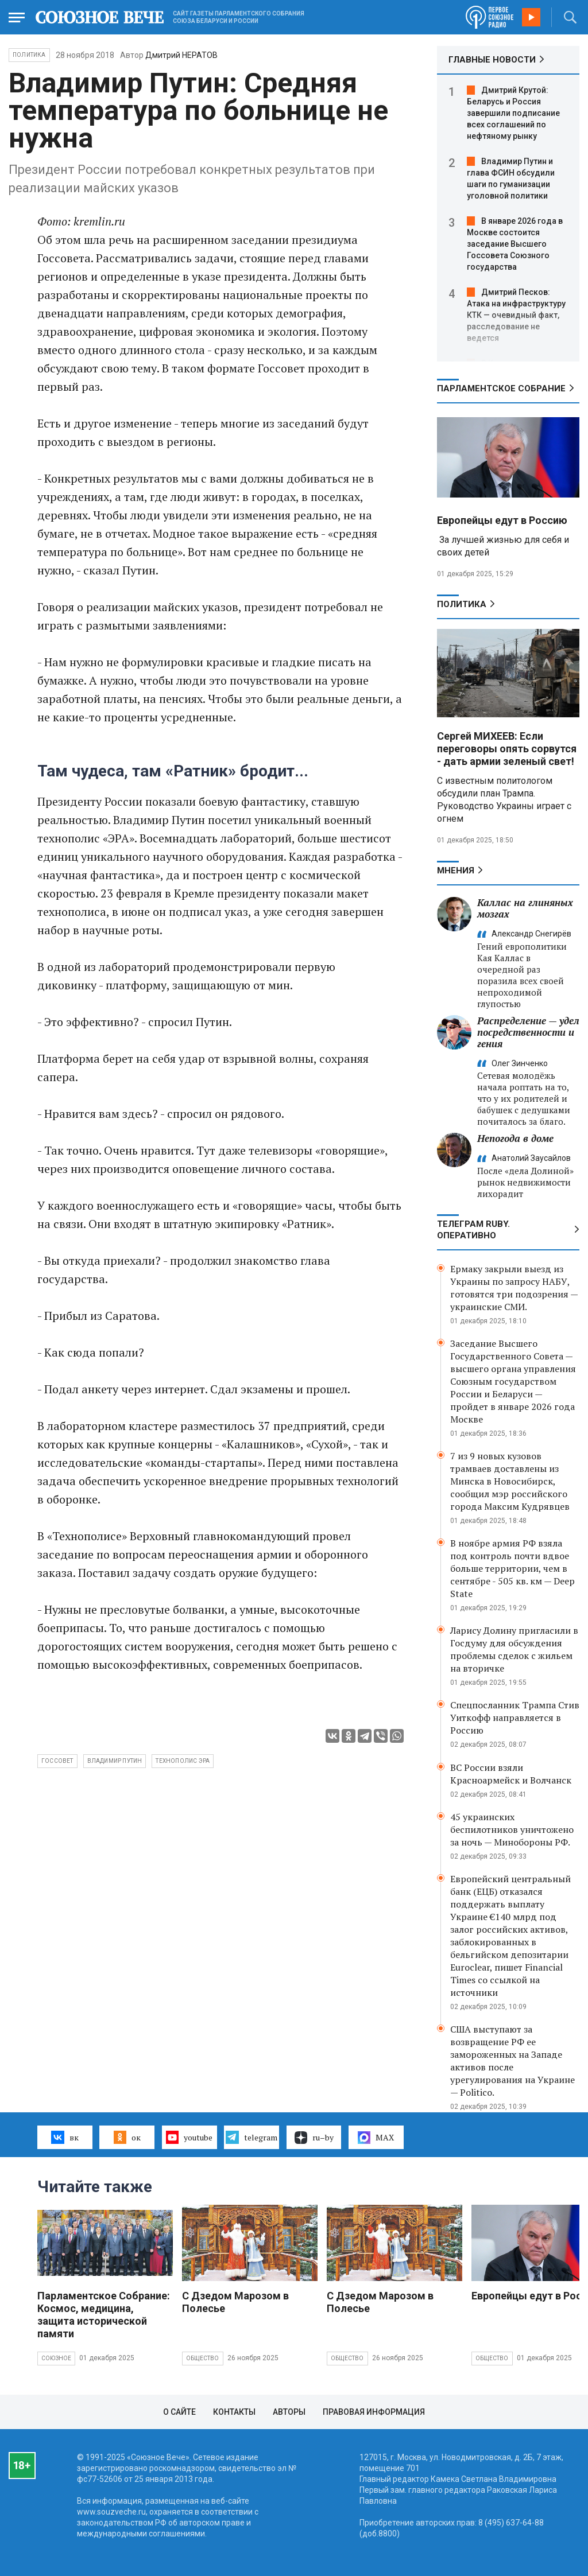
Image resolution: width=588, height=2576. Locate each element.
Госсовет (57, 1761)
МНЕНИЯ (455, 870)
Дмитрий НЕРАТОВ (181, 55)
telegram (251, 2137)
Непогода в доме (515, 1138)
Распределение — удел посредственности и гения (528, 1032)
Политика (29, 55)
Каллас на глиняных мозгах (525, 908)
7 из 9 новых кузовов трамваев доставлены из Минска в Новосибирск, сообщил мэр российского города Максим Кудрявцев (510, 1481)
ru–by (314, 2137)
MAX (376, 2137)
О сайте (179, 2411)
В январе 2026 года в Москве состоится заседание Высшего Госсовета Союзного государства (515, 243)
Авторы (289, 2411)
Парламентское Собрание (501, 388)
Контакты (234, 2411)
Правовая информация (374, 2411)
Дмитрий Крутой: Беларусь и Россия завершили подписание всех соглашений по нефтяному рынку (513, 113)
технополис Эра (183, 1761)
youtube (189, 2137)
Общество (202, 2358)
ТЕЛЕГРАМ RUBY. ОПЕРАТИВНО (473, 1230)
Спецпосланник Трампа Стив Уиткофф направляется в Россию (514, 1717)
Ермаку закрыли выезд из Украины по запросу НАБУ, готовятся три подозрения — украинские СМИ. (514, 1287)
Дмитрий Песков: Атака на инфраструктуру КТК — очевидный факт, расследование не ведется (516, 315)
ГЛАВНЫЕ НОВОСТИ (492, 60)
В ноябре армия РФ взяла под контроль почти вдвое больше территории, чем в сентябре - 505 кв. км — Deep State (512, 1568)
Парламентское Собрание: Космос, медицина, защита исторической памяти (103, 2315)
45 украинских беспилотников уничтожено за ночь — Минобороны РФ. (512, 1829)
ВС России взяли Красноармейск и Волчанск (510, 1773)
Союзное (56, 2358)
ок (127, 2137)
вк (64, 2137)
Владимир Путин (114, 1761)
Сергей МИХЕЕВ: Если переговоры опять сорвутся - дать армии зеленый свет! (507, 748)
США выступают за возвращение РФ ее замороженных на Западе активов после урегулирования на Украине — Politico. (512, 2061)
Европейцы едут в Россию (502, 520)
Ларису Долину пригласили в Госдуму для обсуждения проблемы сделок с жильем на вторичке (514, 1649)
